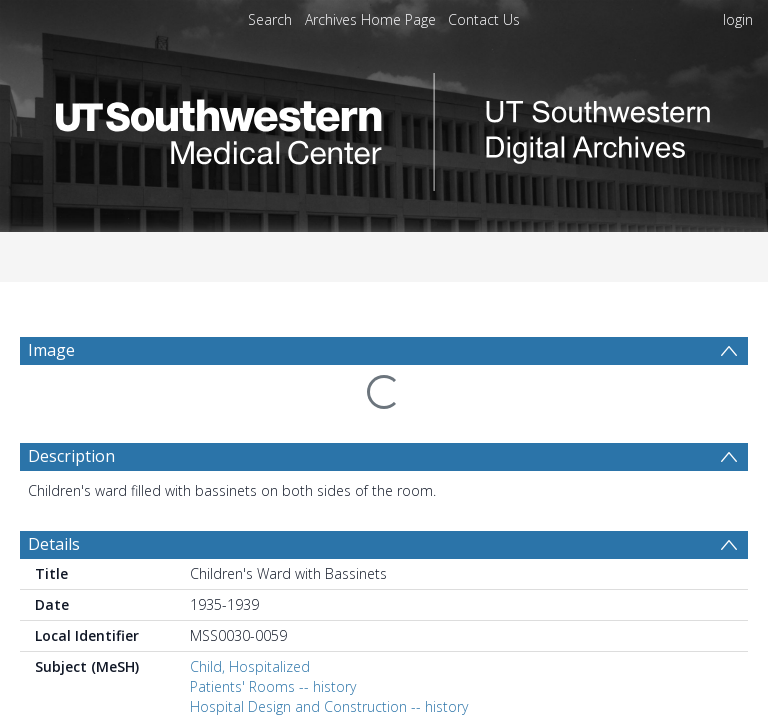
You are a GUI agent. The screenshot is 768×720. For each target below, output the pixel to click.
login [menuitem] (738, 19)
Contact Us (484, 19)
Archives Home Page (370, 19)
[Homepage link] (384, 126)
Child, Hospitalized (250, 618)
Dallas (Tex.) (227, 709)
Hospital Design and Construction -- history (329, 658)
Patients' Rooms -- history (273, 638)
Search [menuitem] (270, 19)
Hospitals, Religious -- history (282, 678)
